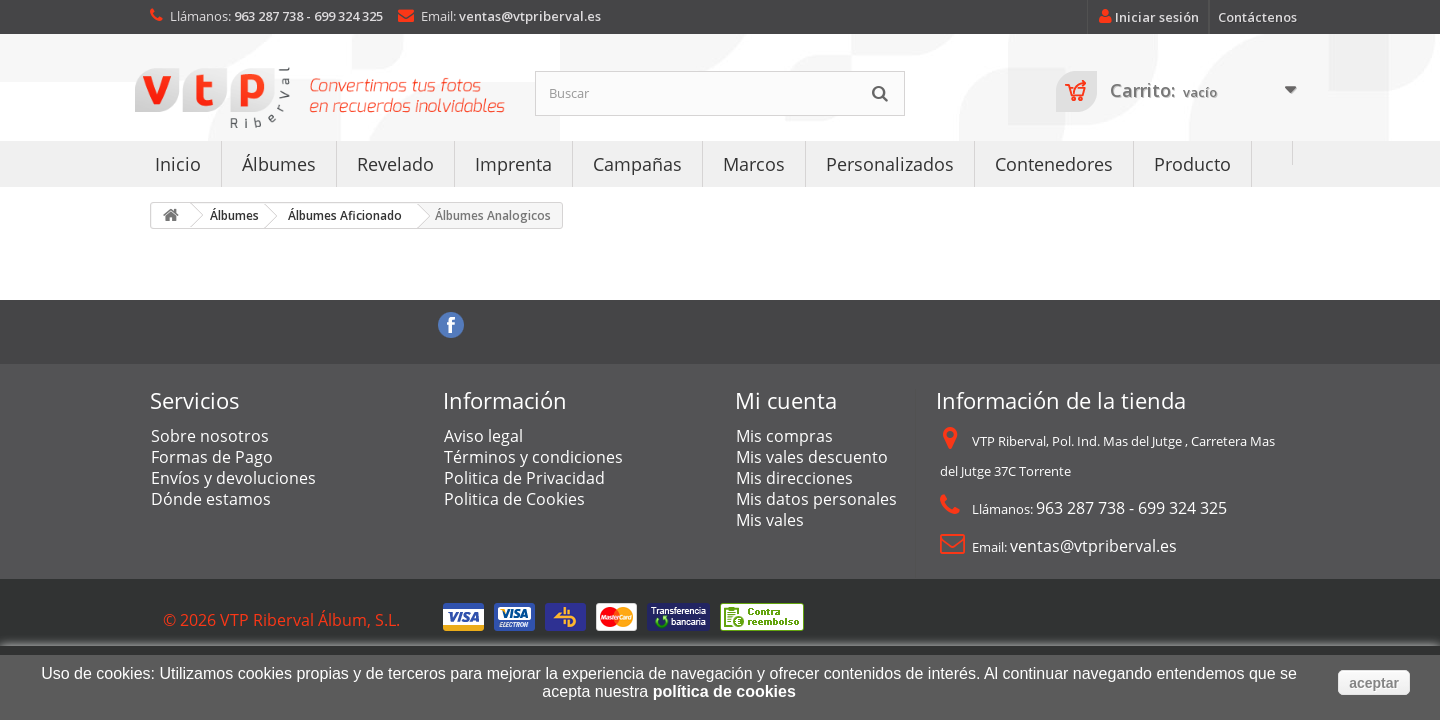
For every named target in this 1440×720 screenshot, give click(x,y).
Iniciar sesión (1145, 17)
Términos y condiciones (533, 457)
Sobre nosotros (210, 436)
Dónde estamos (211, 499)
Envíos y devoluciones (233, 478)
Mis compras (784, 436)
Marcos (754, 164)
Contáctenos (1257, 17)
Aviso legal (483, 436)
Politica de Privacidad (524, 478)
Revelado (395, 164)
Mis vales (770, 520)
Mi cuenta (786, 400)
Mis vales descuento (812, 457)
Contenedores (1054, 164)
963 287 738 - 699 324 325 (308, 16)
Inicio (178, 164)
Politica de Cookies (514, 499)
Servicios (195, 400)
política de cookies (724, 691)
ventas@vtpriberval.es (530, 16)
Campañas (637, 164)
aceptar (1374, 683)
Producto (1192, 164)
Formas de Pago (212, 457)
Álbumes (279, 164)
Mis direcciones (794, 478)
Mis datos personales (816, 499)
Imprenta (513, 164)
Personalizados (890, 164)
